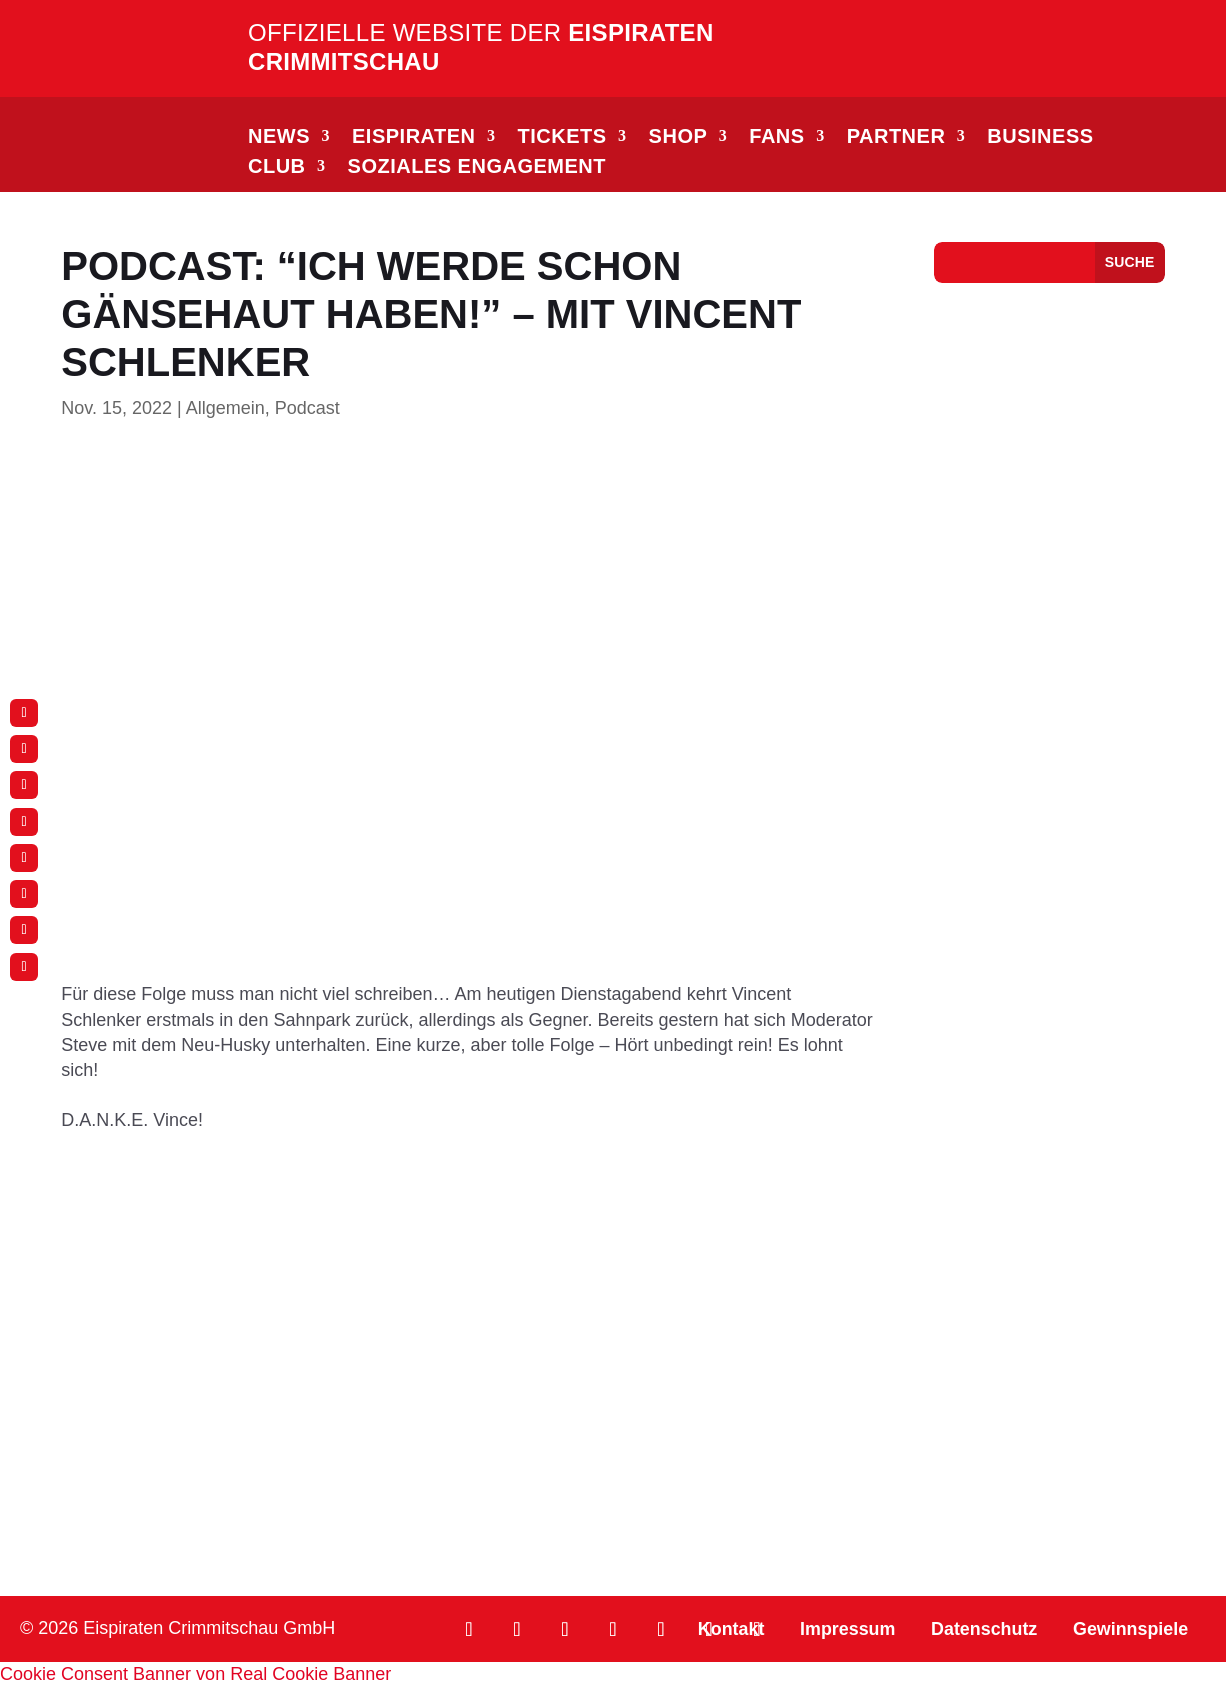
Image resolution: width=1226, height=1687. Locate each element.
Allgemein (225, 408)
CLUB (277, 168)
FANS (776, 138)
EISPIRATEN (414, 138)
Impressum (845, 1629)
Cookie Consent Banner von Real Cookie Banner (195, 1674)
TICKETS (562, 138)
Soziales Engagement (477, 168)
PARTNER (896, 138)
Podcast (307, 408)
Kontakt (727, 1629)
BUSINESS (1040, 138)
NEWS (279, 138)
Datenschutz (982, 1629)
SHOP (678, 138)
